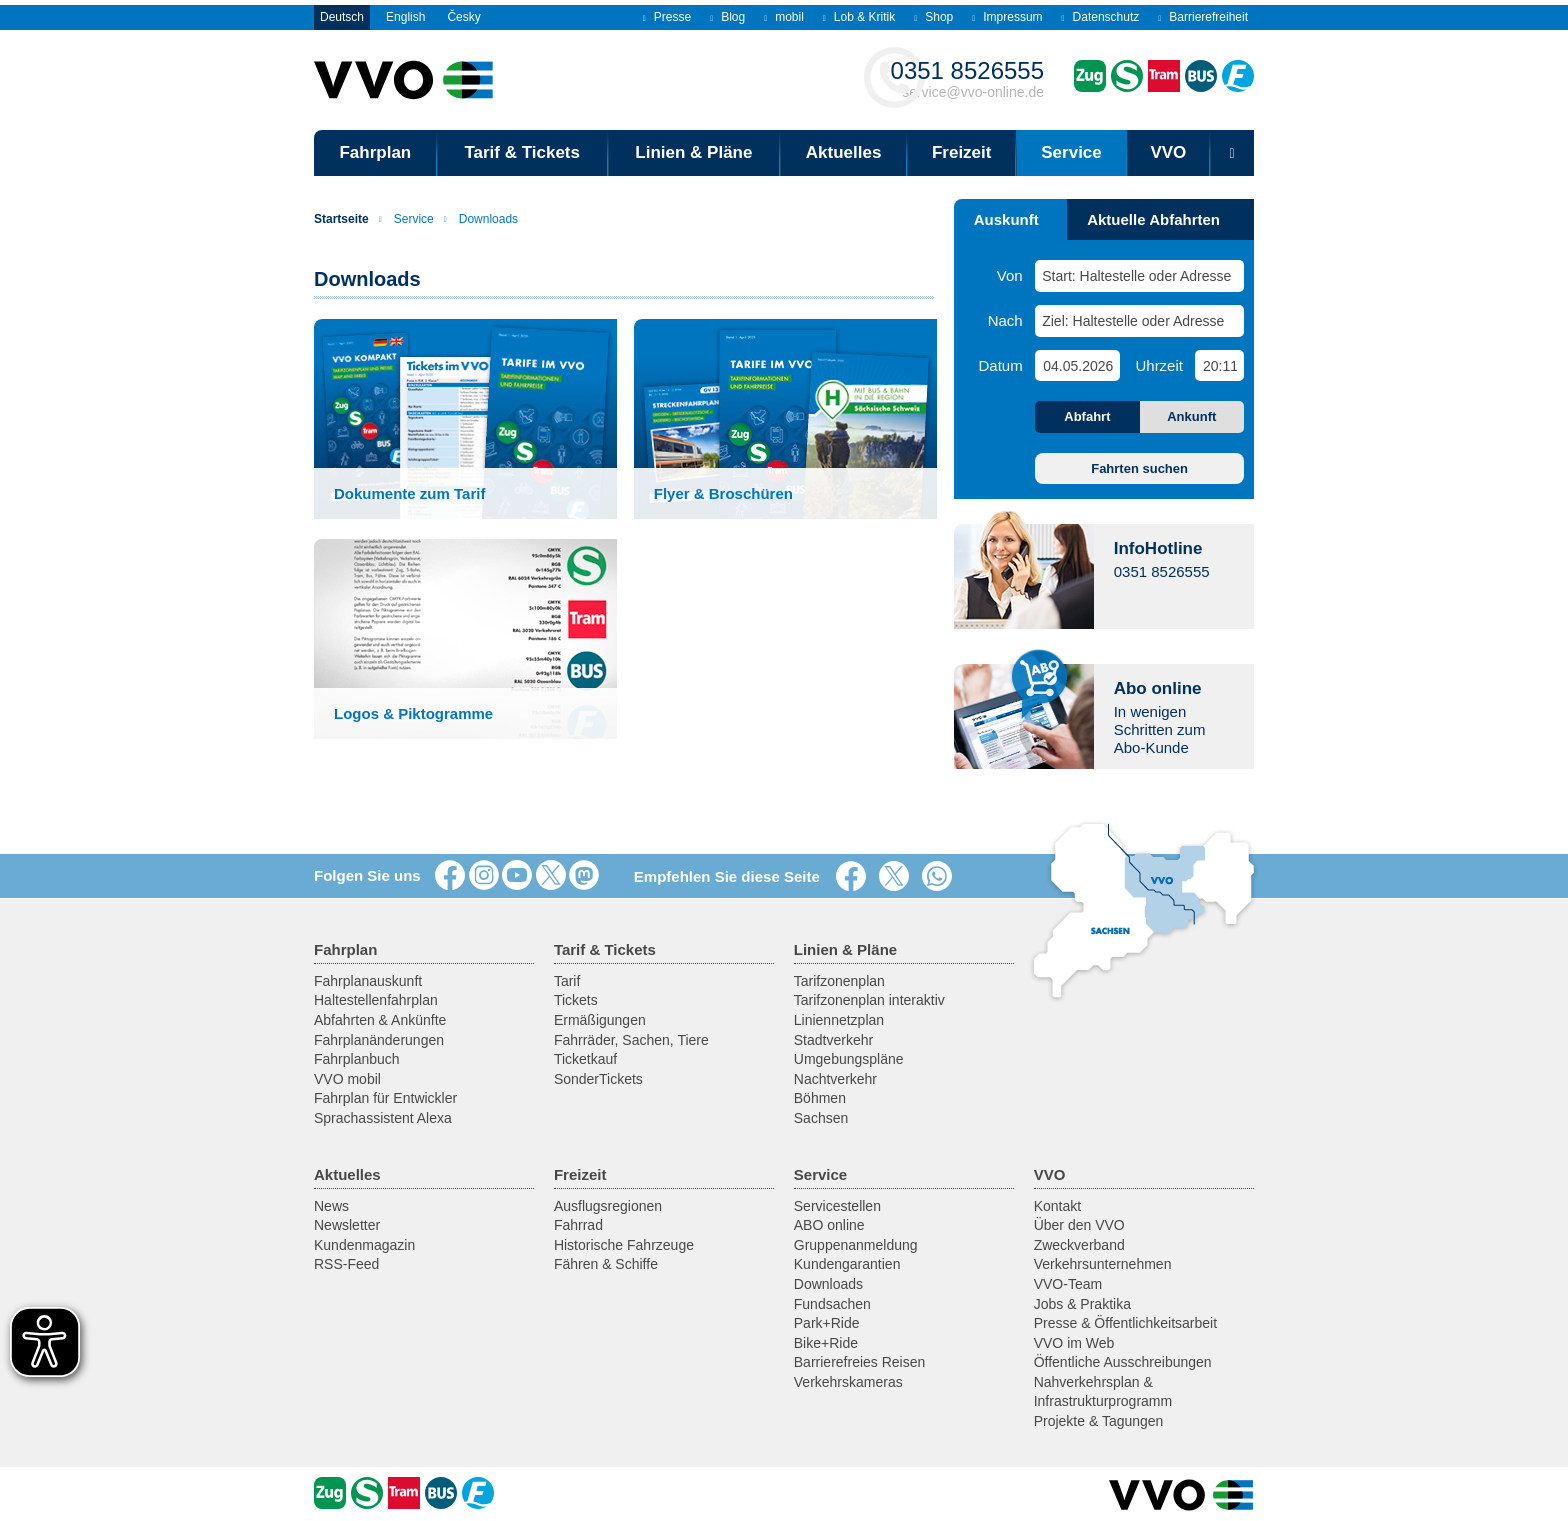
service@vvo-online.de (967, 78)
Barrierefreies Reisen (860, 1362)
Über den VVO (1079, 1225)
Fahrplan (375, 152)
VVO (1168, 152)
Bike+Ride (826, 1343)
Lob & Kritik (859, 17)
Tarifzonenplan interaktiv (869, 1000)
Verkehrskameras (848, 1382)
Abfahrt (1087, 416)
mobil (784, 17)
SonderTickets (598, 1079)
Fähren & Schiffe (606, 1264)
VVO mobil (347, 1079)
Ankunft (1191, 416)
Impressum (1007, 17)
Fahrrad (578, 1225)
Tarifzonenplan (839, 981)
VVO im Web (1074, 1343)
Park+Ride (827, 1323)
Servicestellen (837, 1206)
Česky (463, 17)
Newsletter (347, 1225)
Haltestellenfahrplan (376, 1000)
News (331, 1206)
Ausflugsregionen (608, 1206)
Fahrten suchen (1139, 468)
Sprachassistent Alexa (383, 1118)
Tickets (576, 1000)
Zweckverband (1079, 1245)
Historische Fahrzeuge (624, 1245)
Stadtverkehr (833, 1040)
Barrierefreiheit (1203, 17)
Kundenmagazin (364, 1245)
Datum (1001, 365)
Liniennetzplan (839, 1020)
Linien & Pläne (693, 152)
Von (1010, 275)
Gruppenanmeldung (856, 1245)
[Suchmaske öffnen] (1232, 153)
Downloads (481, 219)
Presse (667, 17)
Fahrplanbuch (357, 1059)
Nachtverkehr (835, 1079)
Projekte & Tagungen (1099, 1421)
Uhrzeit (1159, 365)
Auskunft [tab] (1006, 219)
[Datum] (1077, 365)
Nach (1005, 320)
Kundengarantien (847, 1264)
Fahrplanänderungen (379, 1040)
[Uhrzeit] (1219, 365)
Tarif (567, 981)
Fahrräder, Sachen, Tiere (631, 1040)
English (405, 17)
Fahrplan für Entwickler (385, 1098)
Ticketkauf (585, 1059)
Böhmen (820, 1098)
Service (1071, 152)
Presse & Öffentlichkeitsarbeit (1125, 1323)
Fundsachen (832, 1304)
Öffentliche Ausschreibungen (1123, 1362)
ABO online (829, 1225)
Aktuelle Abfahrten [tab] (1153, 219)
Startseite (341, 219)
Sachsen (821, 1118)
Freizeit (962, 152)
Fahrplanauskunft (368, 981)
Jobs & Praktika (1082, 1304)
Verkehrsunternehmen (1103, 1264)
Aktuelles (844, 152)
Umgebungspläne (849, 1059)
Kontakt (1057, 1206)
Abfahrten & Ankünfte (380, 1020)
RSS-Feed (346, 1264)
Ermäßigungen (600, 1020)
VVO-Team (1068, 1284)
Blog (727, 17)
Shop (933, 17)
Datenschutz (1101, 17)
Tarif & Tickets (522, 152)
